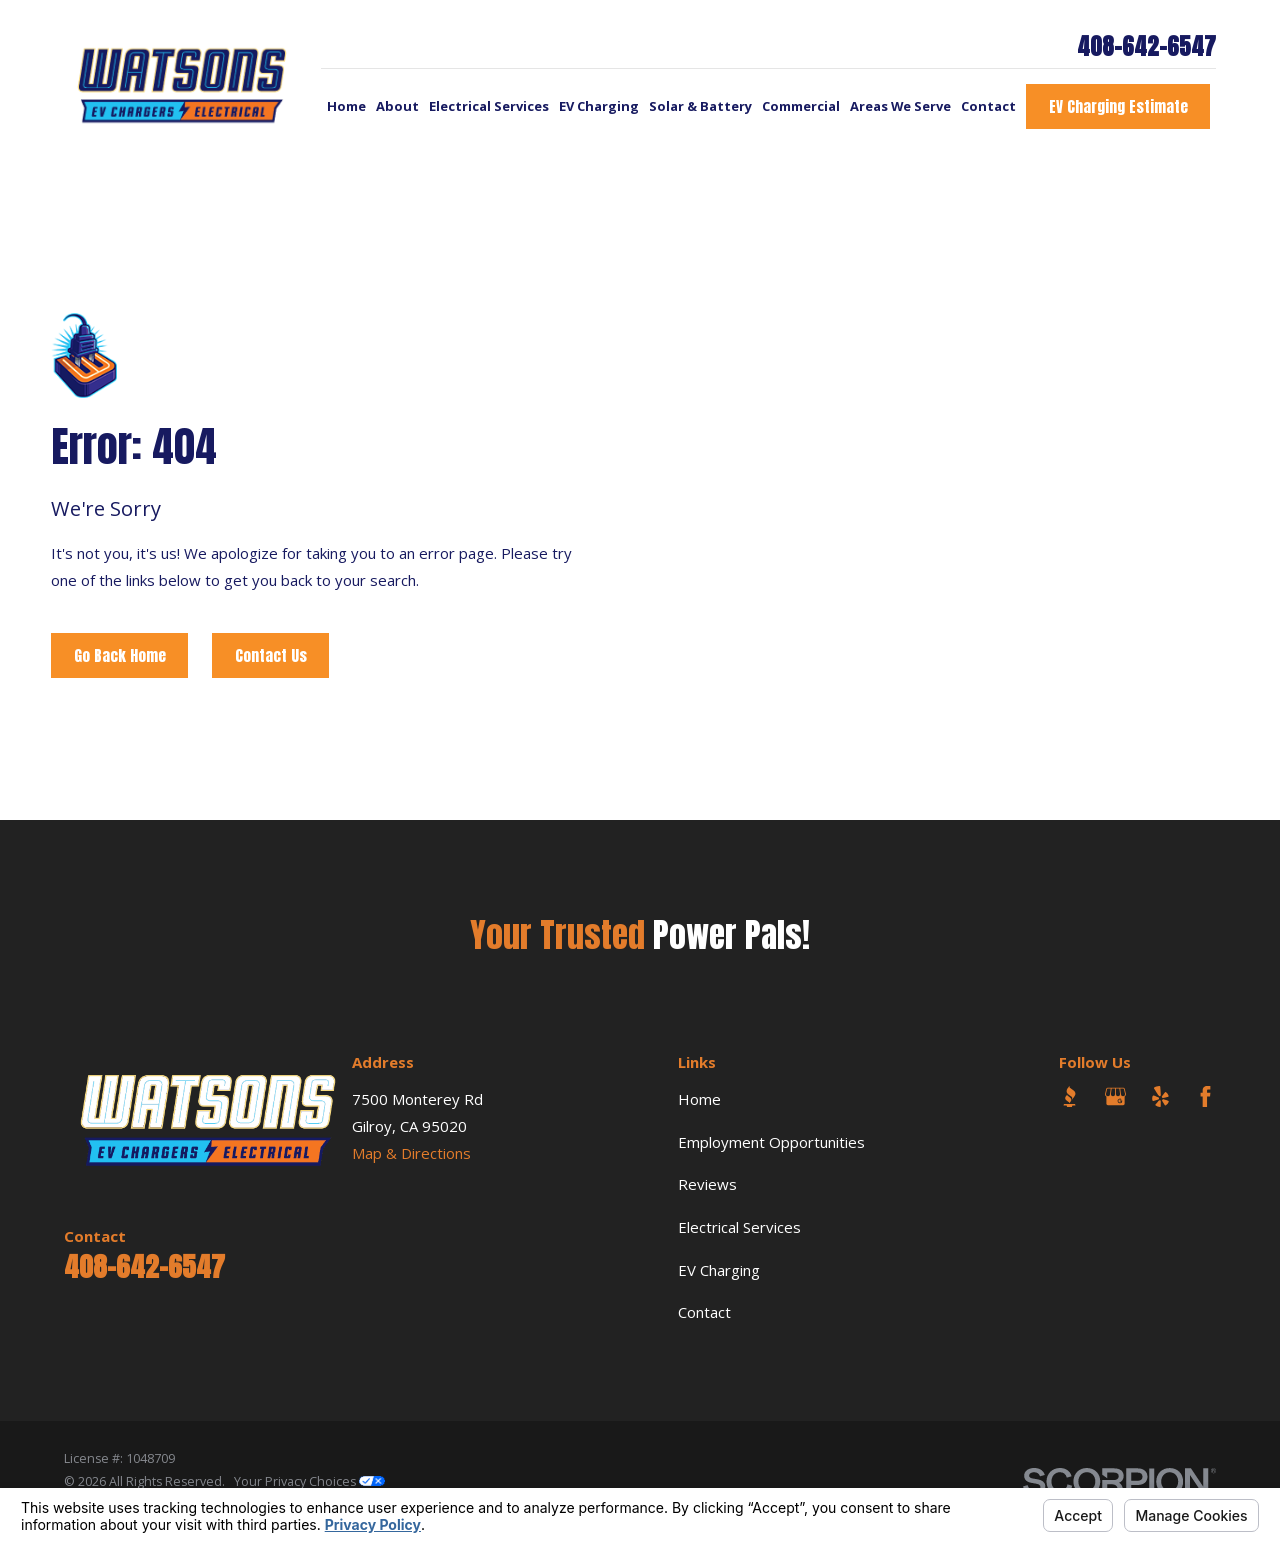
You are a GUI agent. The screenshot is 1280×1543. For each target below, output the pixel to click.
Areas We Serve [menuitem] (900, 106)
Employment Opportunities (771, 1142)
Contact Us (271, 655)
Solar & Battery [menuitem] (700, 106)
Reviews (707, 1184)
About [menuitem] (397, 106)
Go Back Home (120, 655)
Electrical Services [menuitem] (489, 106)
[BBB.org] (1069, 1096)
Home (699, 1099)
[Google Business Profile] (1115, 1096)
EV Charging (719, 1270)
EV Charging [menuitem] (599, 106)
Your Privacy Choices (309, 1481)
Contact (704, 1312)
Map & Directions (411, 1153)
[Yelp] (1160, 1096)
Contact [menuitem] (988, 106)
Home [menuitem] (346, 106)
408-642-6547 (1146, 47)
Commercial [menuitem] (801, 106)
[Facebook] (1205, 1096)
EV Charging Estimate (1118, 106)
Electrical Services (739, 1227)
